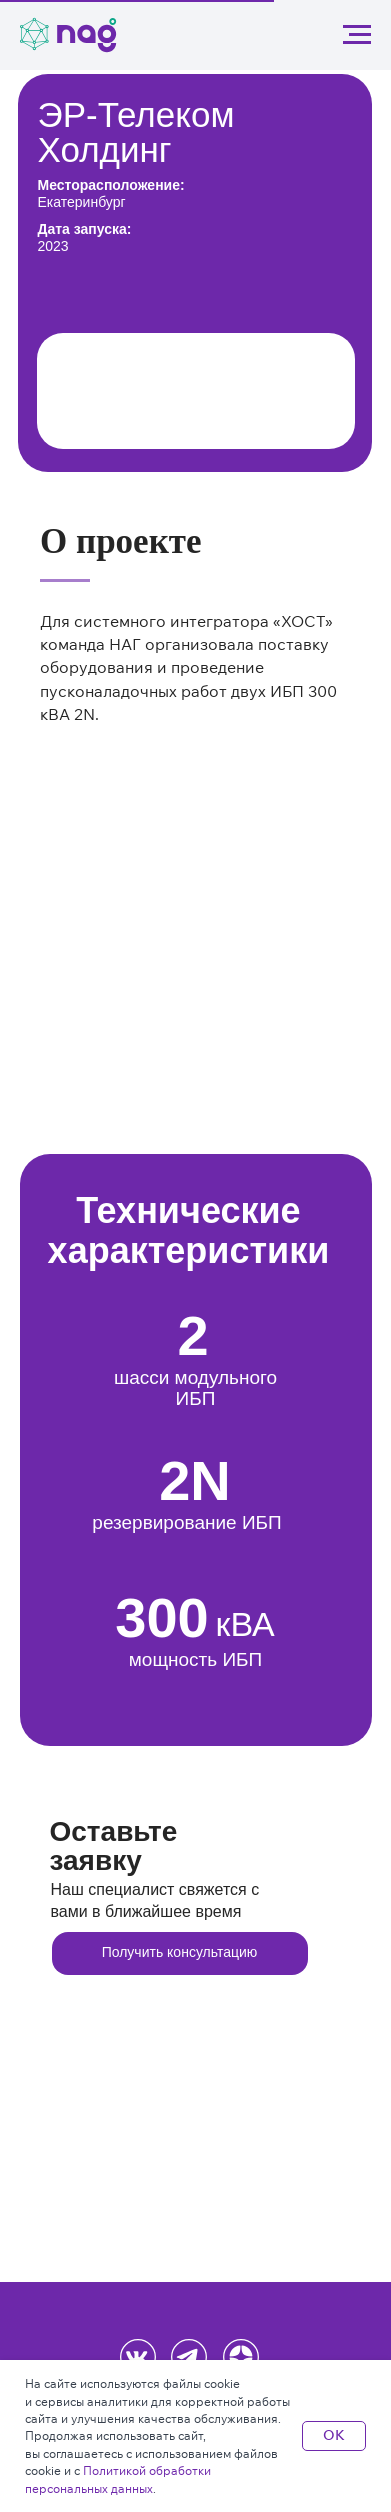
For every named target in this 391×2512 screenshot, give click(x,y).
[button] (180, 1953)
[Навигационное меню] (357, 35)
